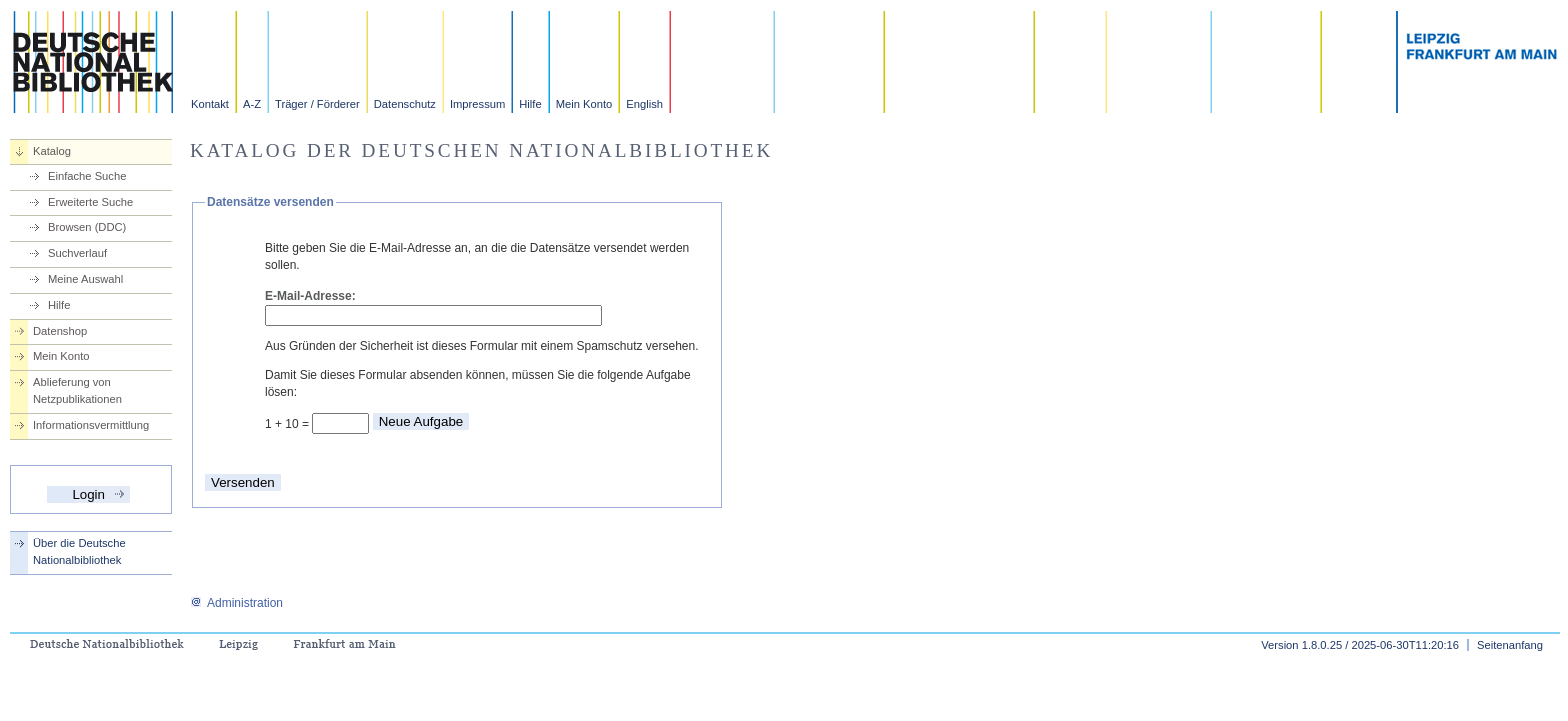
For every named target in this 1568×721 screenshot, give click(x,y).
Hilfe (530, 104)
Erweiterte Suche (90, 202)
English (644, 104)
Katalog (52, 151)
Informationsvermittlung (91, 425)
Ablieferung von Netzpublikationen (77, 390)
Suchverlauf (77, 253)
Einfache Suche (87, 176)
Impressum (477, 104)
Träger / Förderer (317, 104)
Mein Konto (584, 104)
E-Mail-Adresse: (310, 296)
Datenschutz (405, 104)
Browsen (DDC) (87, 227)
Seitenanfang (1510, 645)
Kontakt (210, 104)
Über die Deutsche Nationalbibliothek (79, 551)
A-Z (252, 104)
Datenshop (60, 331)
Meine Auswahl (85, 279)
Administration (236, 603)
